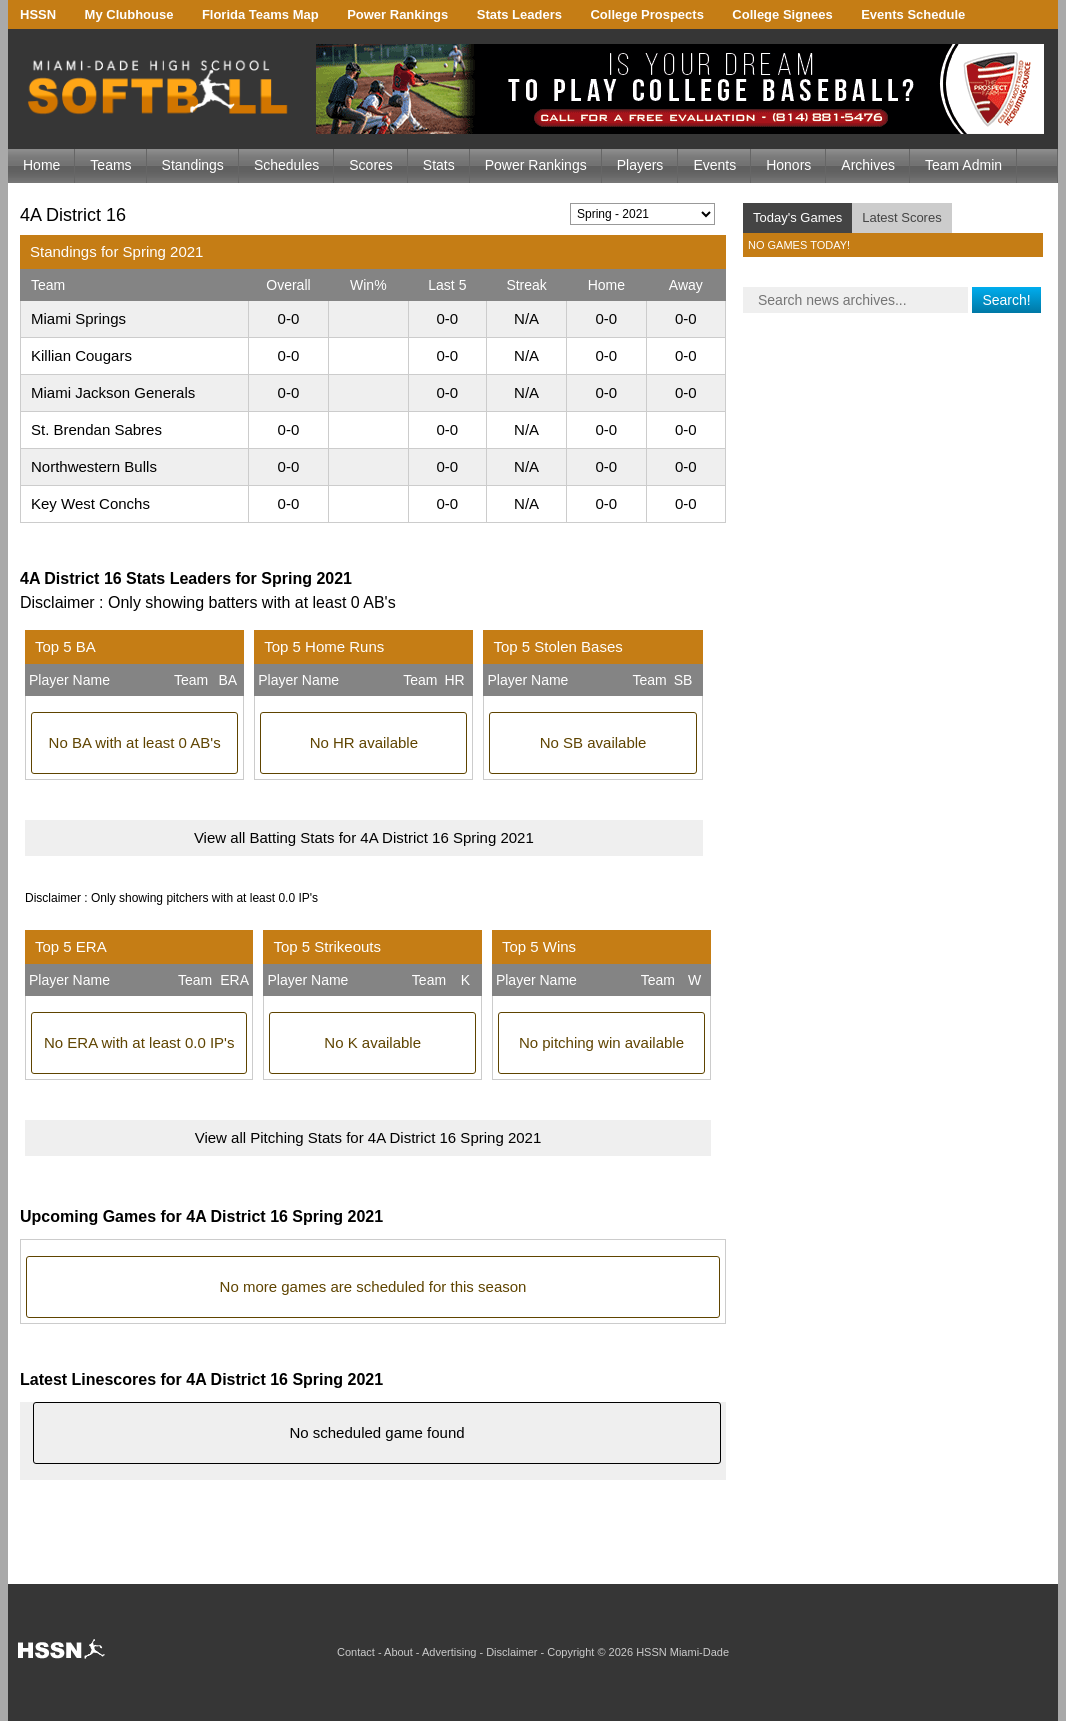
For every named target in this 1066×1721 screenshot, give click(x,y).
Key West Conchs (90, 503)
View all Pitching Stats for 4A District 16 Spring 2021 (368, 1137)
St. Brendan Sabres (96, 429)
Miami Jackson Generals (113, 392)
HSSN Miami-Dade (682, 1652)
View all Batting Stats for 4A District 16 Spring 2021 (364, 837)
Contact (356, 1652)
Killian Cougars (81, 355)
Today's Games (797, 217)
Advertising (449, 1652)
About (398, 1652)
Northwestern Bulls (94, 466)
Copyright (570, 1652)
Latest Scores (902, 217)
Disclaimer (511, 1652)
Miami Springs (78, 318)
